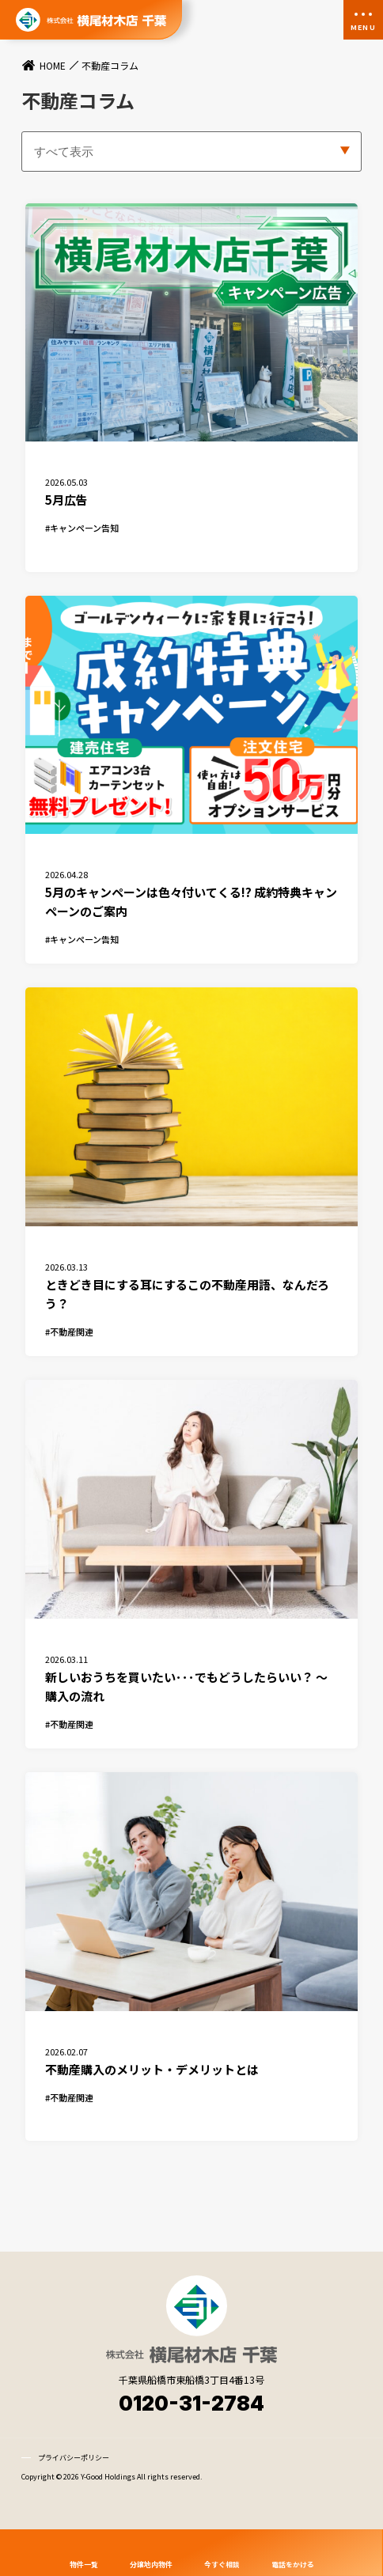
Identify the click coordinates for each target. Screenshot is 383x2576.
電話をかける (292, 2563)
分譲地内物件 (151, 2563)
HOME (53, 65)
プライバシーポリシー (73, 2490)
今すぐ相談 (222, 2563)
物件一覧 (84, 2563)
